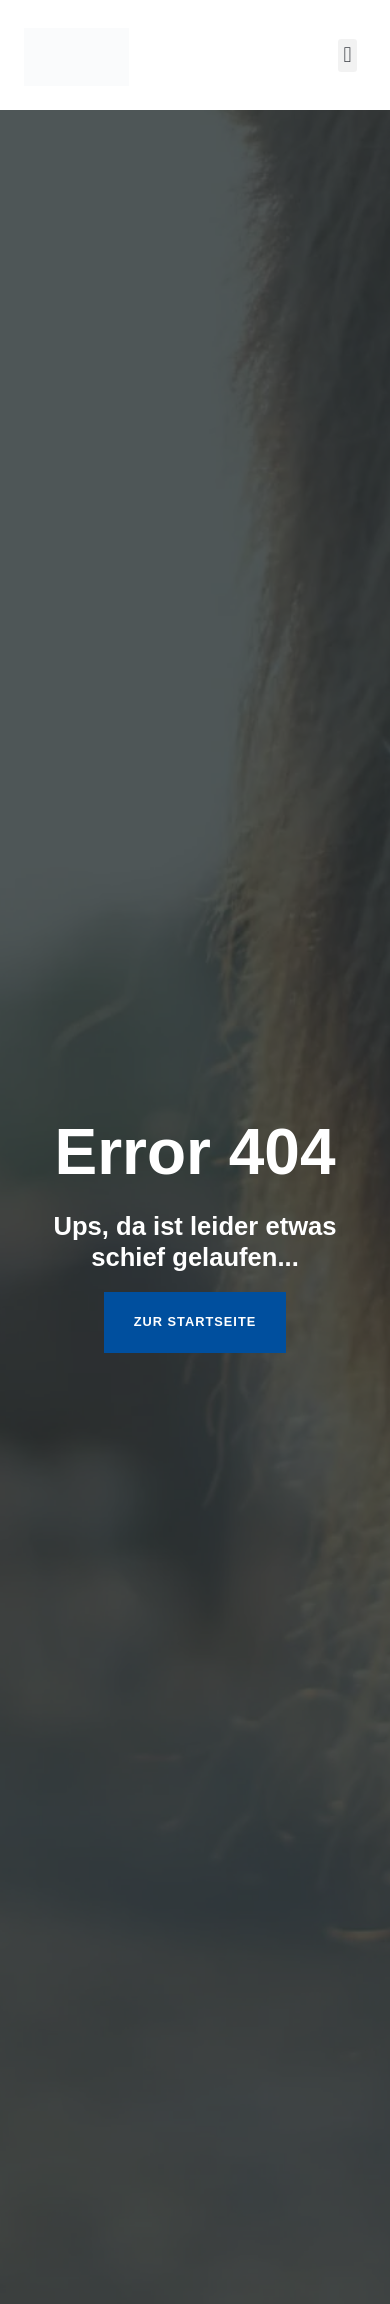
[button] (347, 55)
